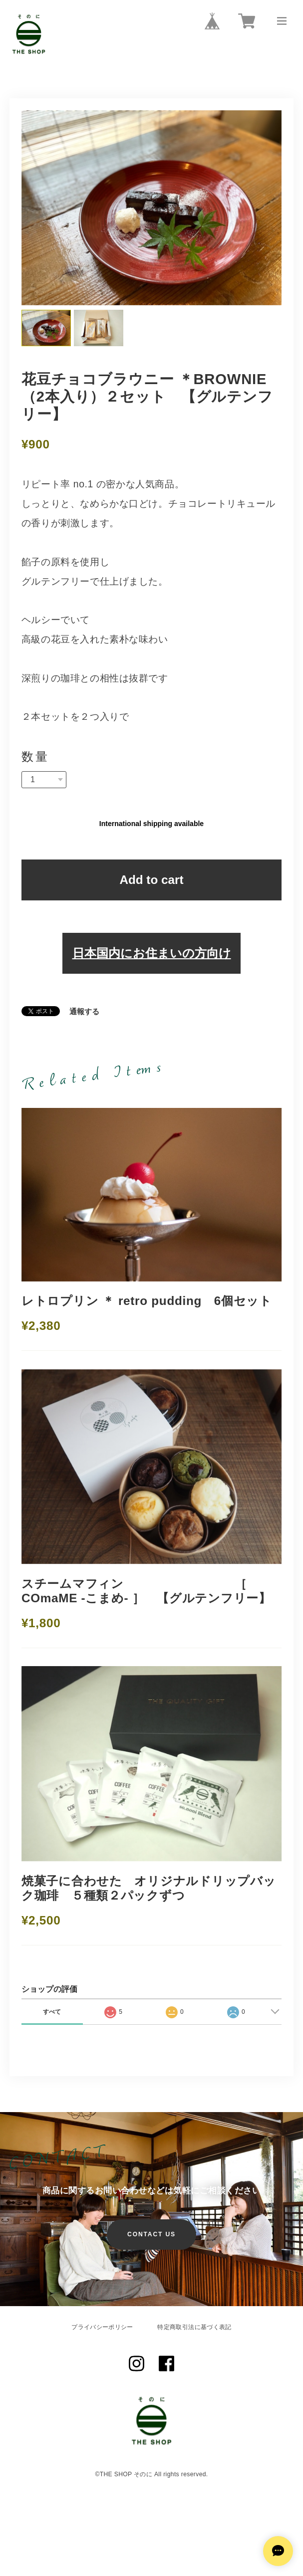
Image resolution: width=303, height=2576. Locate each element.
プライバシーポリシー (102, 2327)
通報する (84, 1012)
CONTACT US (151, 2234)
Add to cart (151, 879)
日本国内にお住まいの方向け (151, 953)
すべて (52, 2011)
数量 (35, 757)
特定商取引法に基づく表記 (194, 2327)
